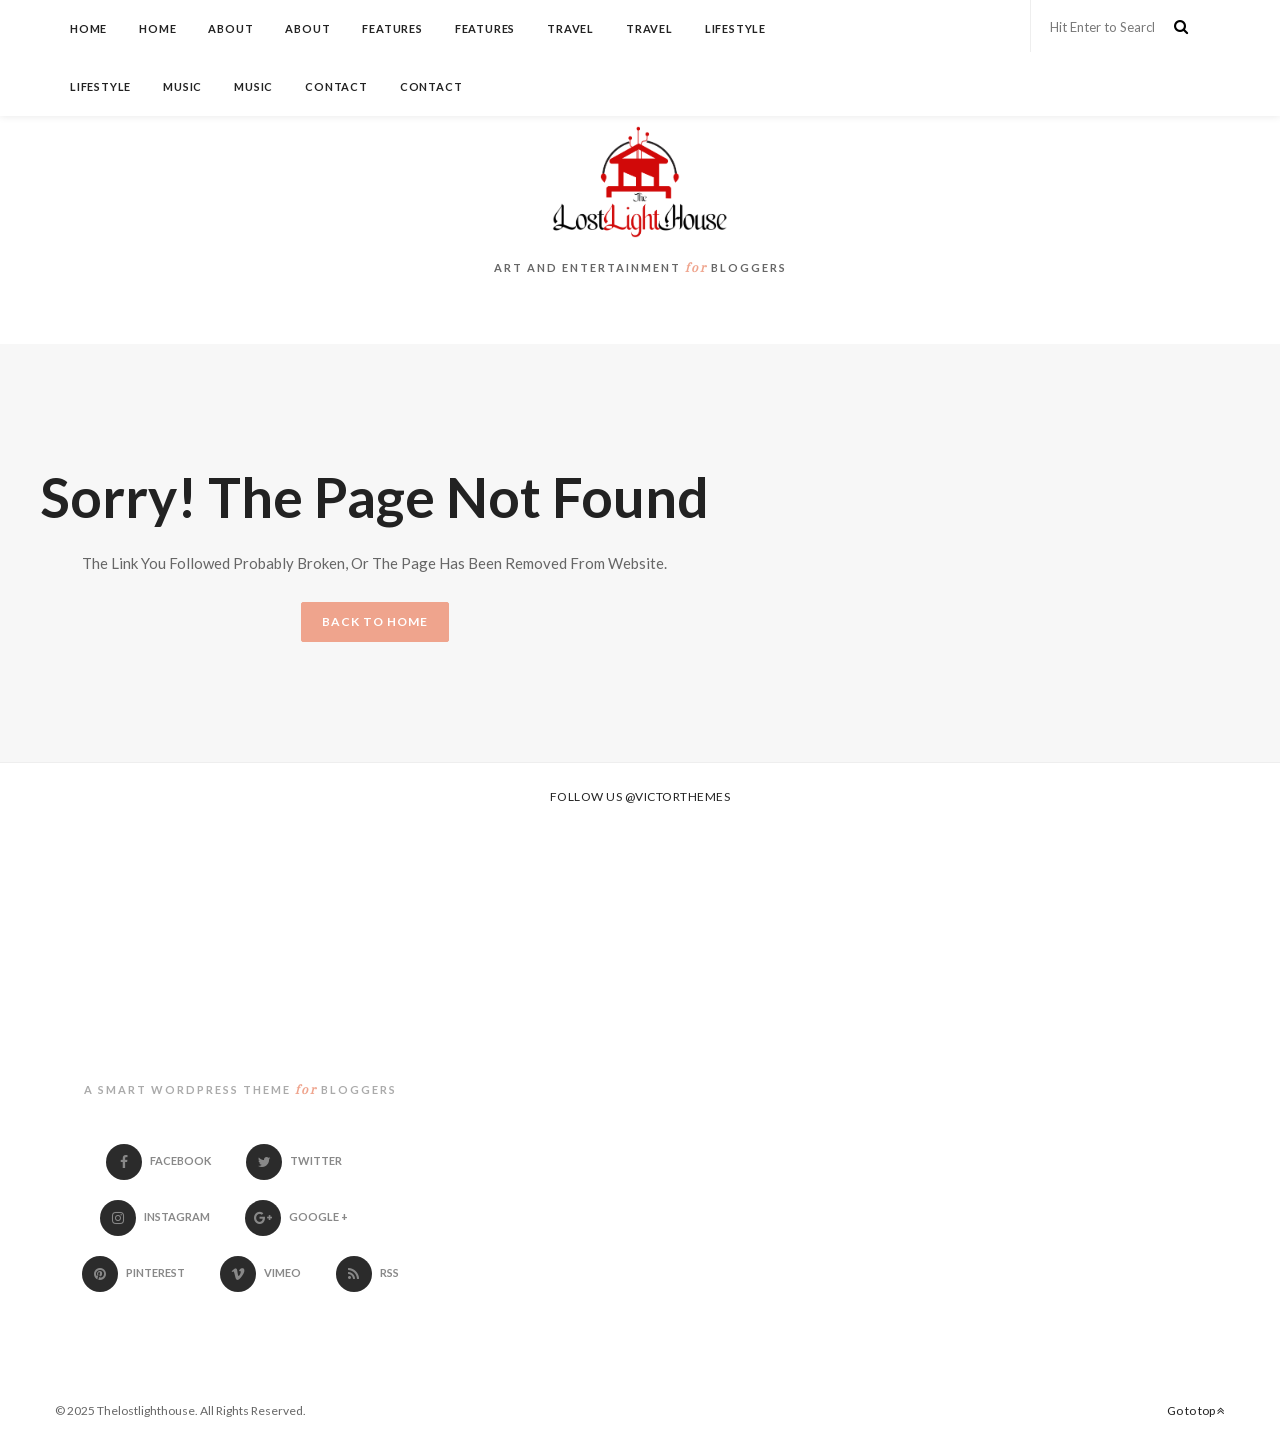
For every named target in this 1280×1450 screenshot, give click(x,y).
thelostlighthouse (240, 1004)
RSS (367, 1272)
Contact (336, 86)
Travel (570, 28)
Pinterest (133, 1272)
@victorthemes (678, 796)
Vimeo (260, 1272)
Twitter (294, 1160)
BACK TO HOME (375, 621)
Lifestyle (735, 28)
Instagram (155, 1216)
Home (88, 28)
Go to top (1196, 1410)
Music (182, 86)
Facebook (158, 1160)
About (230, 28)
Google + (296, 1216)
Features (392, 28)
